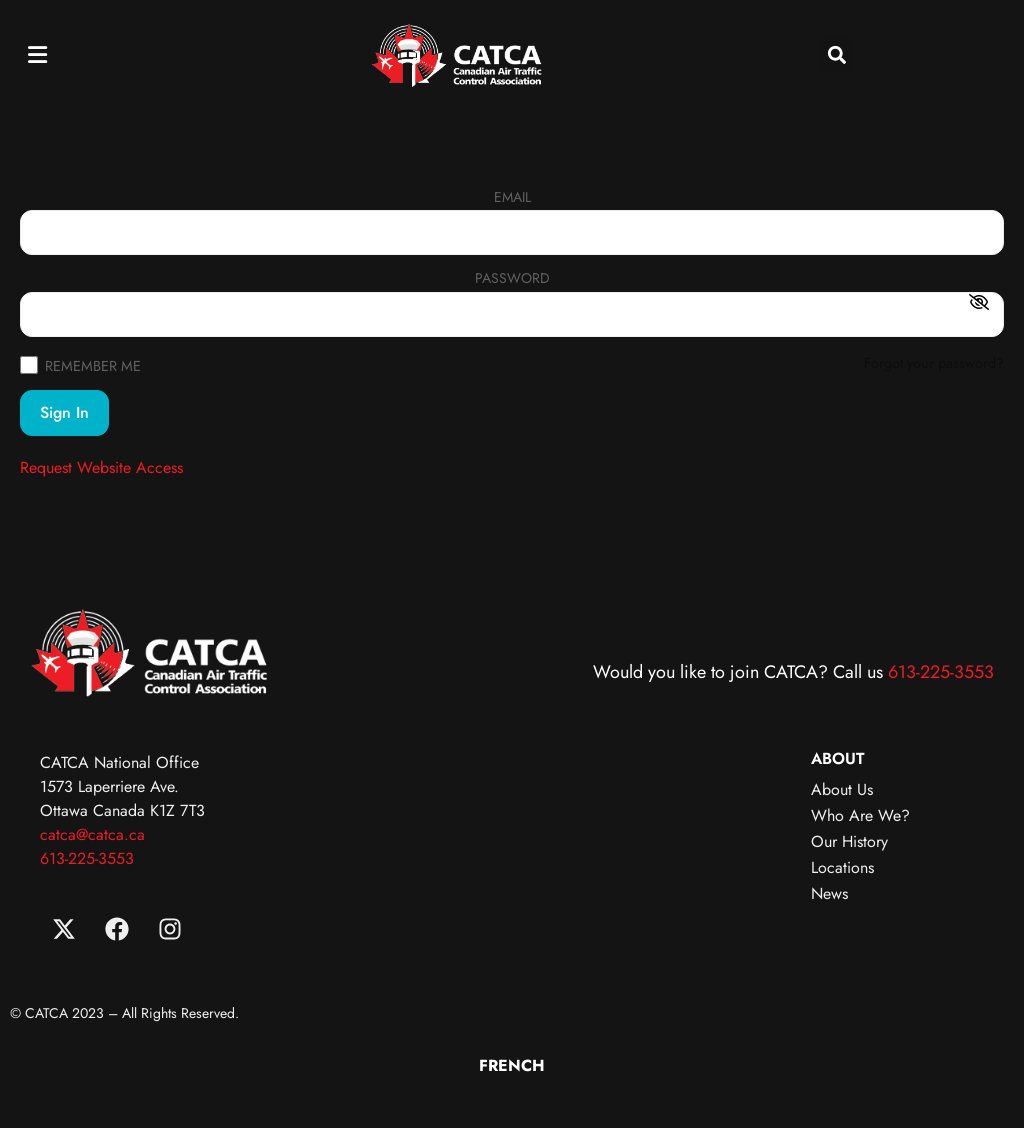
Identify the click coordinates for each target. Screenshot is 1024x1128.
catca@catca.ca (92, 834)
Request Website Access (101, 467)
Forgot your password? (934, 363)
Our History (849, 841)
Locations (842, 867)
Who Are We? (860, 815)
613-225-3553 (941, 672)
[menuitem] (512, 1066)
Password (512, 279)
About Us (842, 789)
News (829, 893)
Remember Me (80, 364)
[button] (37, 54)
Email (512, 198)
